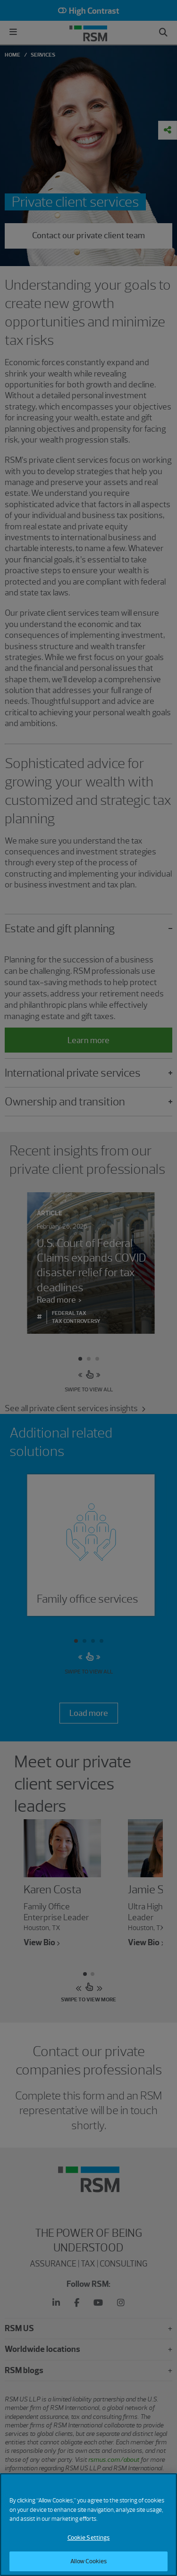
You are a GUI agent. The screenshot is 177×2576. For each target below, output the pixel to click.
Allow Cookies (88, 2561)
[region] (88, 2524)
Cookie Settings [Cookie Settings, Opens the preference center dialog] (88, 2537)
